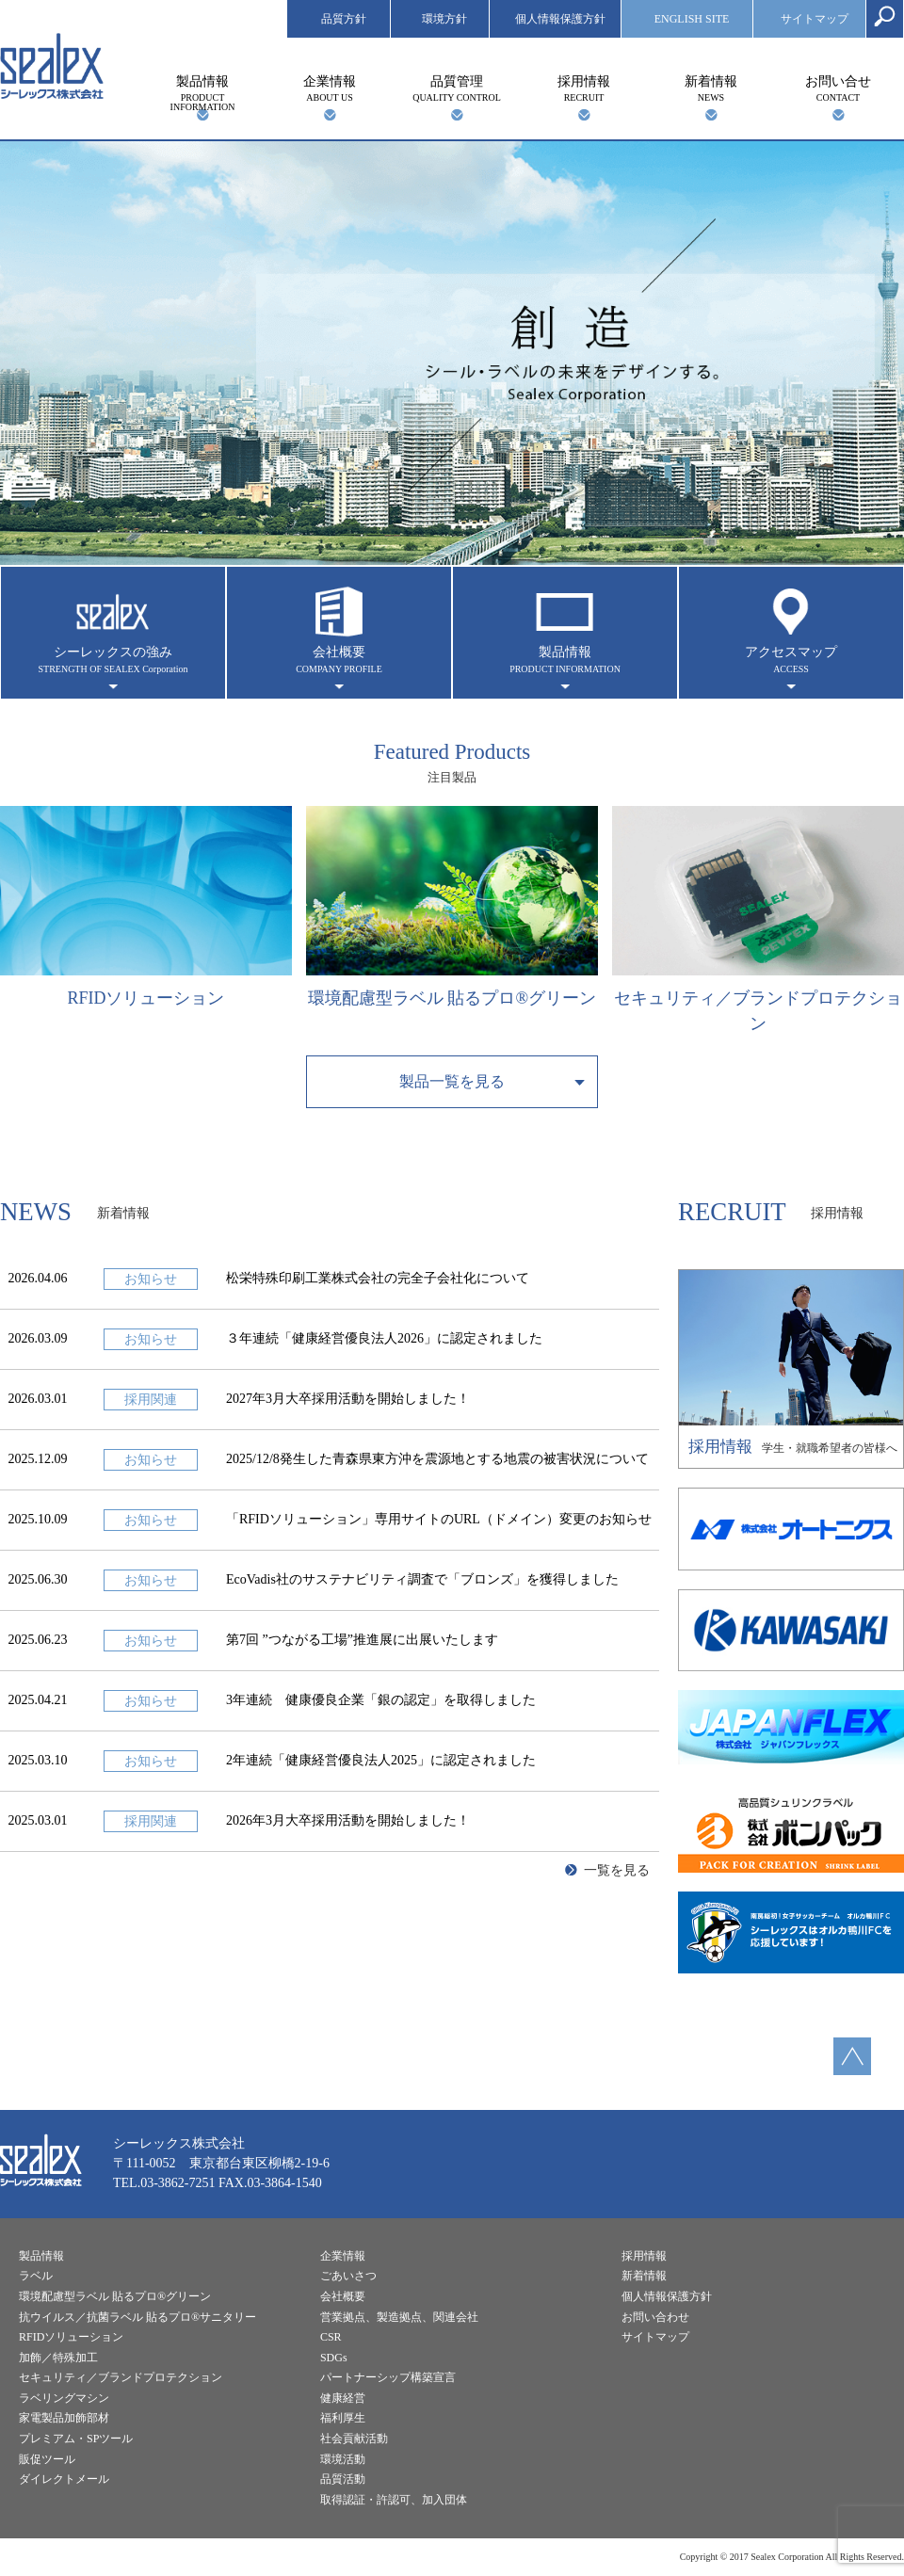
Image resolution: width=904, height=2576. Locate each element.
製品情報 (202, 93)
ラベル (36, 2275)
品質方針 (343, 18)
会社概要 (339, 660)
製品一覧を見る (452, 1081)
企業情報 (329, 88)
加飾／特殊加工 (58, 2357)
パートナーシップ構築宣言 (388, 2377)
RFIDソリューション (71, 2336)
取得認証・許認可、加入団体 (393, 2499)
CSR (331, 2336)
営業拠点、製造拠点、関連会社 (399, 2317)
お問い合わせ (655, 2317)
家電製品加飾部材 (64, 2417)
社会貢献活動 (354, 2438)
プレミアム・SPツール (76, 2438)
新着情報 (711, 88)
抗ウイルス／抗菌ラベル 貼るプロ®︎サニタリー (137, 2317)
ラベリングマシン (64, 2398)
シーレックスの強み (113, 660)
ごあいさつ (348, 2275)
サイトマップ (814, 18)
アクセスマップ (791, 660)
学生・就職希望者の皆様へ (791, 1363)
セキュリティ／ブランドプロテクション (120, 2377)
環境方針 (444, 18)
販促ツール (47, 2459)
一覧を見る (617, 1870)
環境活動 (342, 2459)
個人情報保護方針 (560, 18)
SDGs (333, 2357)
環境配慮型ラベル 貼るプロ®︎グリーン (115, 2296)
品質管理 (456, 88)
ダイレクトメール (64, 2479)
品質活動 (342, 2479)
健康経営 (342, 2398)
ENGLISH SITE (692, 18)
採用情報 (584, 88)
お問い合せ (838, 88)
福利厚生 (342, 2417)
